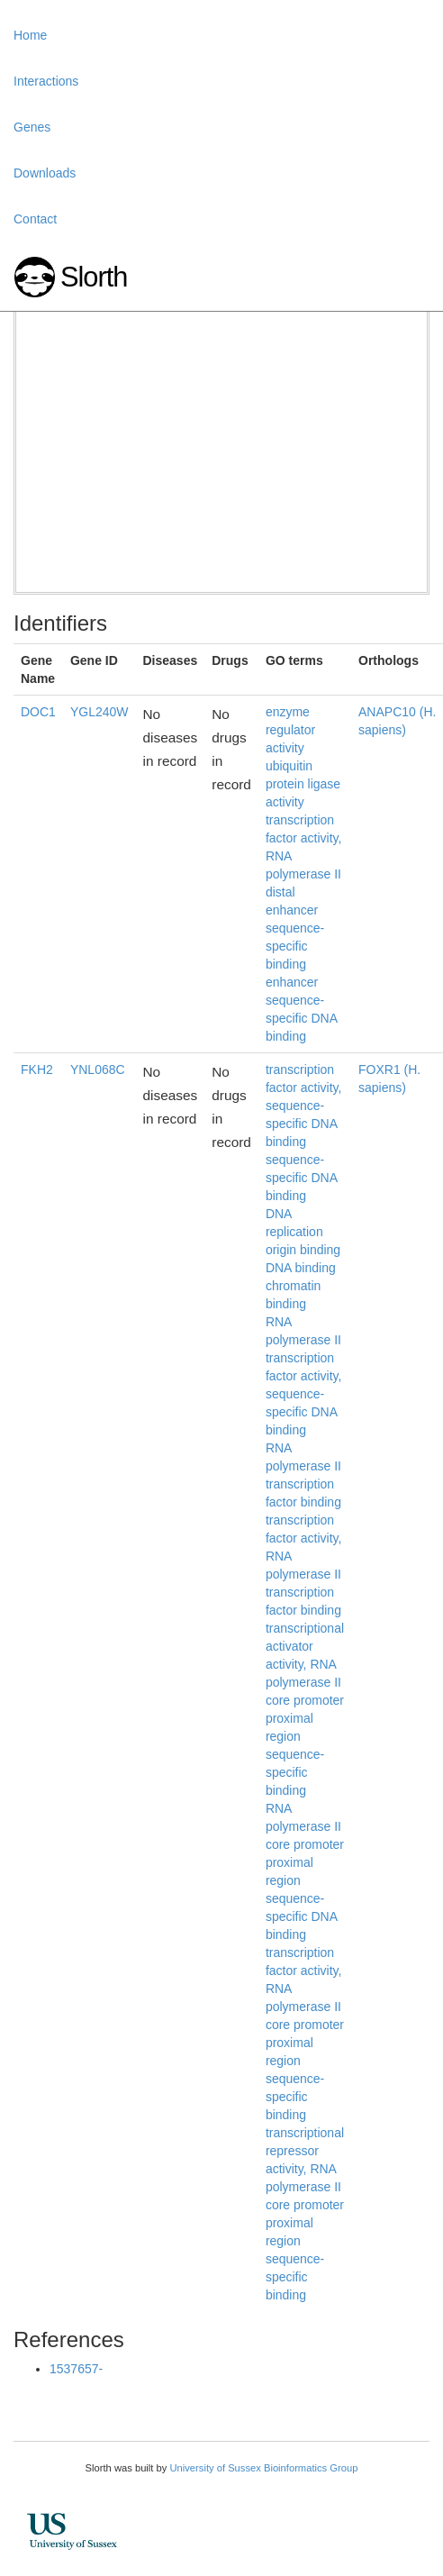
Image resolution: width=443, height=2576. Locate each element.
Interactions (46, 81)
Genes (32, 127)
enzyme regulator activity (290, 730)
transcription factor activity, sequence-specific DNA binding (304, 1105)
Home (30, 35)
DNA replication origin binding (303, 1231)
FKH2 (37, 1069)
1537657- (76, 2369)
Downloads (45, 173)
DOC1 (38, 712)
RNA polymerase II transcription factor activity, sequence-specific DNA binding (304, 1376)
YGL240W (99, 712)
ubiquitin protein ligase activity (303, 784)
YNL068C (97, 1069)
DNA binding (301, 1268)
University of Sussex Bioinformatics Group (263, 2467)
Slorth (93, 277)
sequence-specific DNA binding (301, 1177)
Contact (35, 219)
